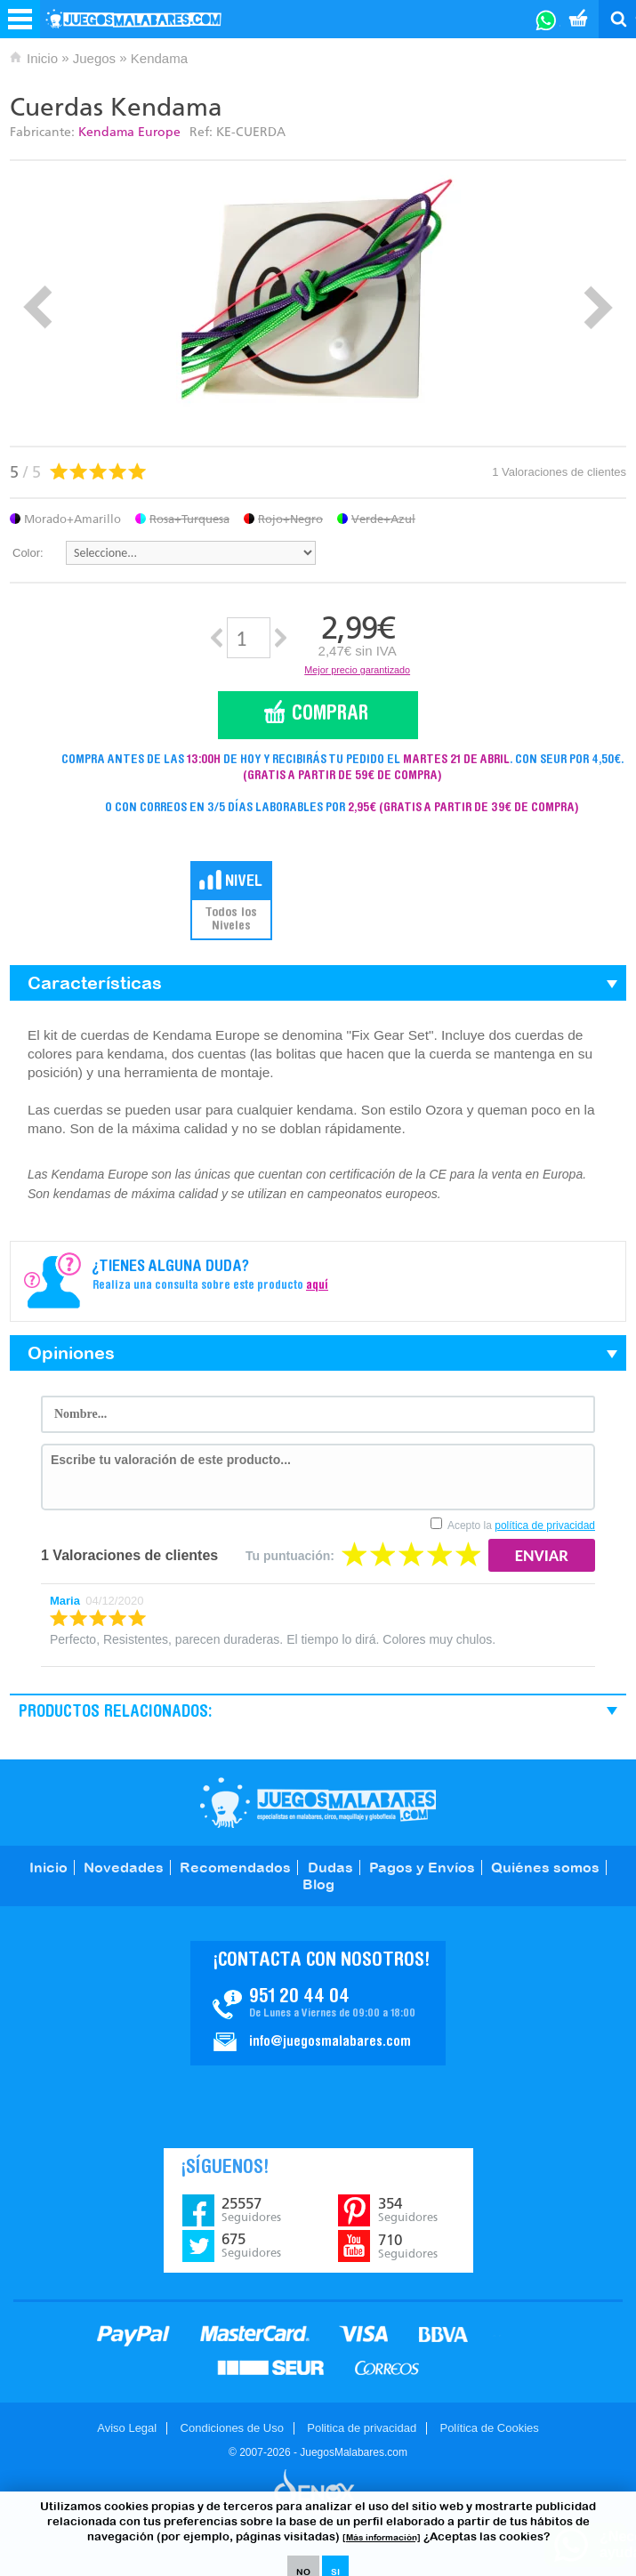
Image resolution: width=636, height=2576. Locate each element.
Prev (37, 307)
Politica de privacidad (361, 2428)
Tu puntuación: (290, 1556)
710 (408, 2246)
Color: (28, 553)
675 (251, 2245)
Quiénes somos (545, 1867)
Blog (318, 1884)
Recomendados (235, 1867)
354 (408, 2209)
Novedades (124, 1867)
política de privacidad (545, 1525)
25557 (251, 2209)
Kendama (159, 58)
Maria (65, 1600)
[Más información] (381, 2537)
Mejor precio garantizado (357, 669)
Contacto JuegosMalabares (318, 2003)
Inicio (42, 58)
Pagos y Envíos (422, 1867)
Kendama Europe (129, 132)
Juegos (94, 58)
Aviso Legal (127, 2428)
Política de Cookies (488, 2428)
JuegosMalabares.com (318, 1802)
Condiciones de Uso (232, 2428)
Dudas (330, 1867)
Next (598, 307)
